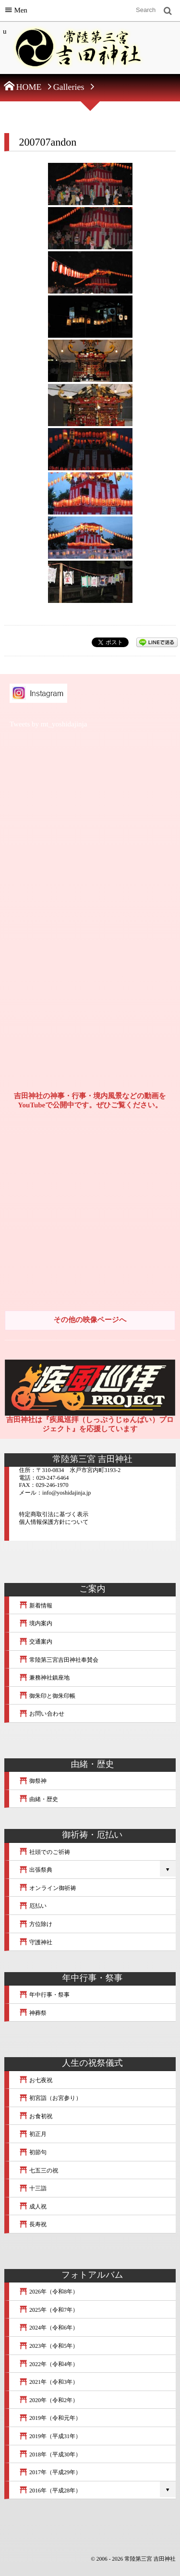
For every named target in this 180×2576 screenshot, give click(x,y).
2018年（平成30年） (50, 2454)
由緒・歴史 (38, 1799)
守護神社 (35, 1942)
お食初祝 (35, 2116)
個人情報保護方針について (53, 1522)
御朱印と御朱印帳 (47, 1696)
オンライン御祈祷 (47, 1888)
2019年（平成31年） (50, 2436)
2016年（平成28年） (50, 2490)
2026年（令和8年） (48, 2291)
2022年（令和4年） (48, 2364)
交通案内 (35, 1641)
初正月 (33, 2134)
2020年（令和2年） (48, 2400)
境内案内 (35, 1623)
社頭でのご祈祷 (44, 1852)
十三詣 (33, 2188)
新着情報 (35, 1605)
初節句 (33, 2152)
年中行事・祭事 (44, 1994)
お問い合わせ (41, 1713)
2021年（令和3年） (48, 2382)
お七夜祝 (35, 2080)
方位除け (35, 1924)
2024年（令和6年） (48, 2327)
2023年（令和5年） (48, 2346)
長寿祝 (33, 2224)
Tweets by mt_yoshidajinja (48, 724)
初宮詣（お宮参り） (50, 2098)
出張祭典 (35, 1869)
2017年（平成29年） (50, 2472)
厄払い (33, 1905)
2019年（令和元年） (50, 2418)
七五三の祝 (38, 2170)
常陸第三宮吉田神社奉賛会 (58, 1659)
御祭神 (33, 1781)
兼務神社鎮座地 (44, 1677)
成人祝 (33, 2206)
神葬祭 (33, 2013)
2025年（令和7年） (48, 2309)
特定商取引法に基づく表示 (53, 1514)
